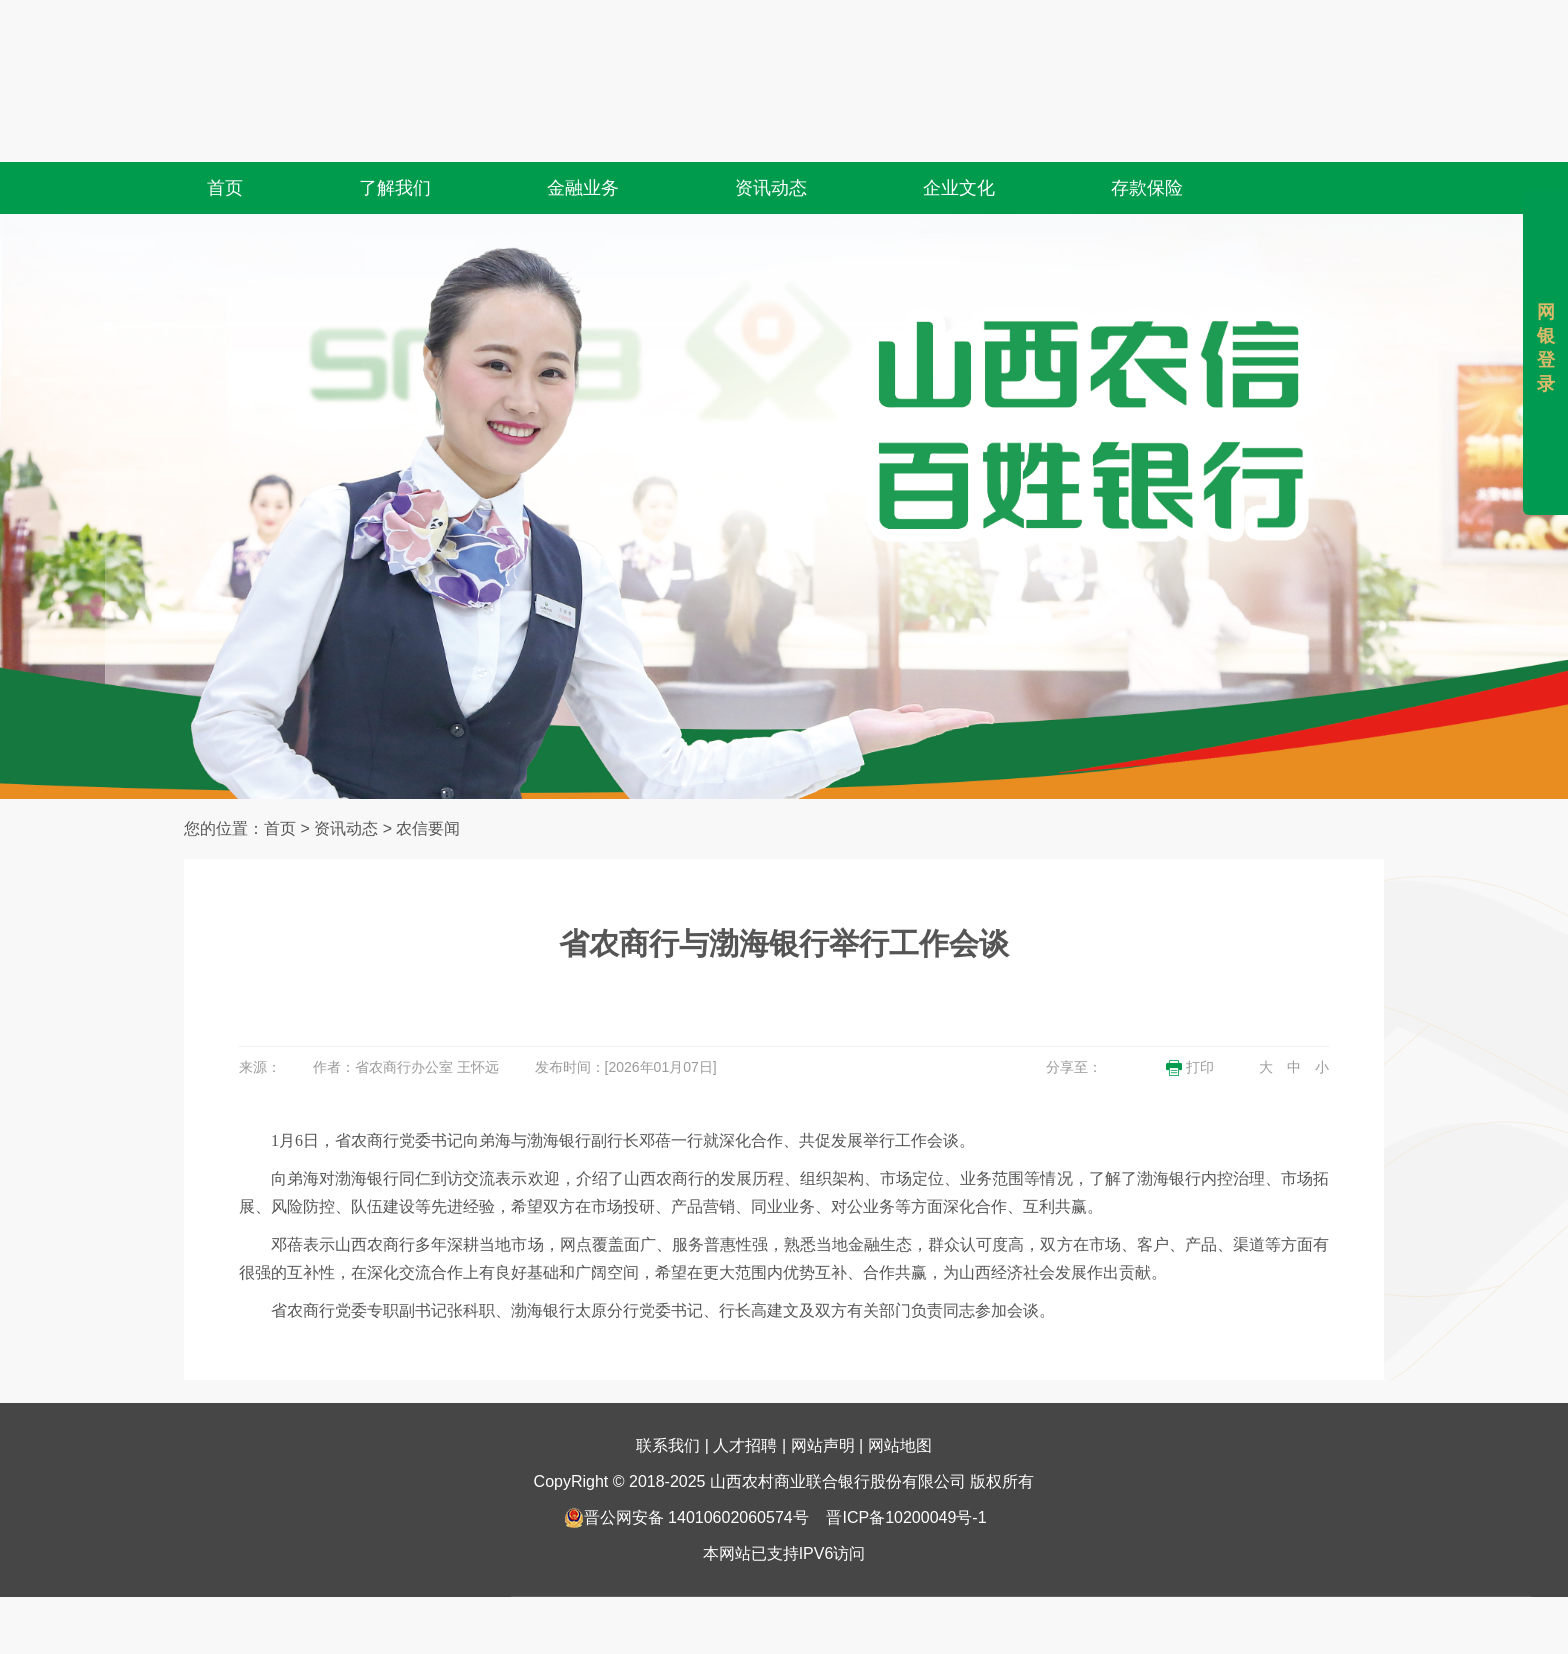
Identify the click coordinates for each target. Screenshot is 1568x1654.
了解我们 (395, 139)
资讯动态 (771, 139)
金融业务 (583, 139)
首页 (225, 139)
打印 (1190, 1067)
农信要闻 (428, 828)
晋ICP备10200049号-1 (906, 1466)
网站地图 (900, 1394)
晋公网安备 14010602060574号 (686, 1466)
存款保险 (1147, 139)
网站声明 (823, 1394)
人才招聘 (745, 1394)
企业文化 (959, 139)
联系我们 (668, 1394)
